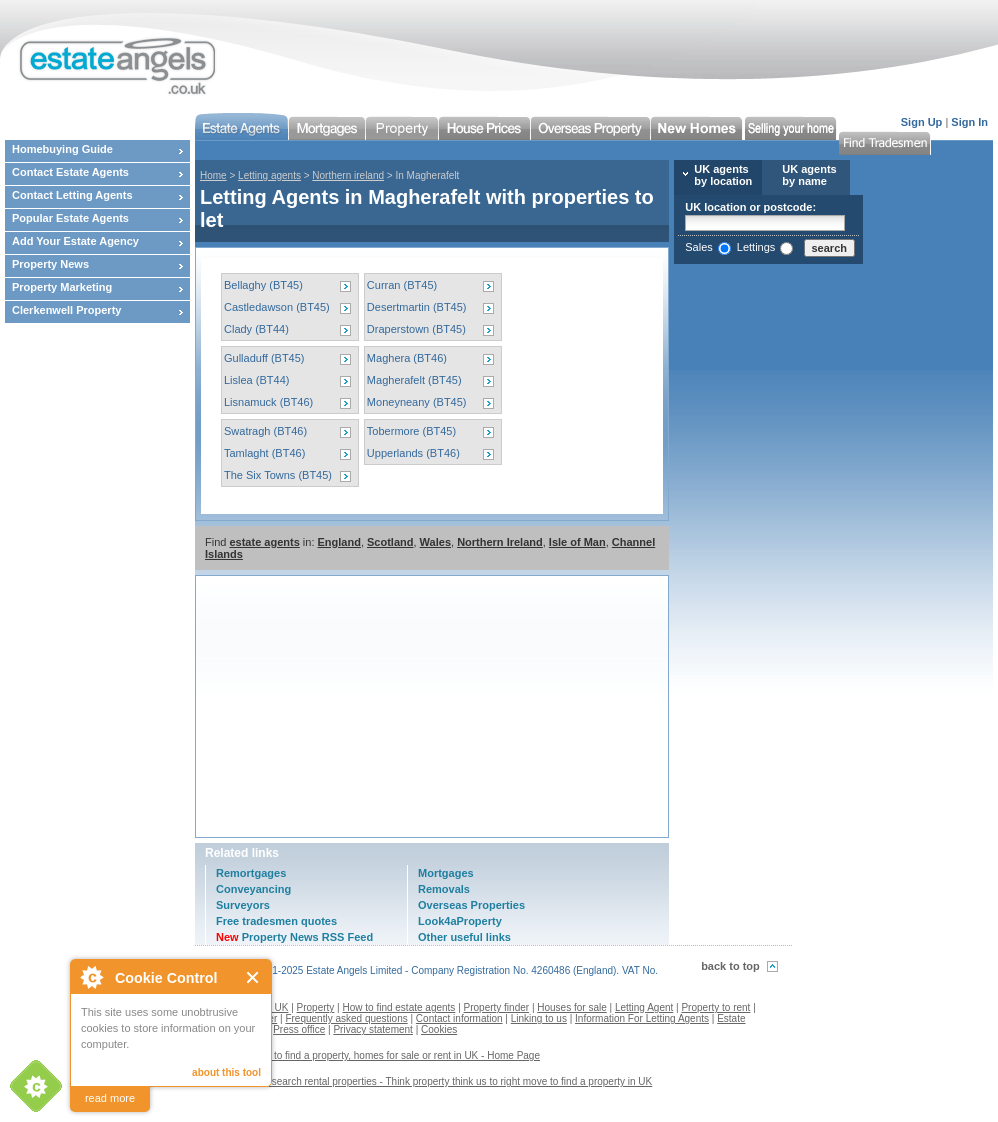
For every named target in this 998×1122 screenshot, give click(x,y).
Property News (50, 264)
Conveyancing (253, 889)
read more (110, 1098)
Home (213, 175)
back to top (730, 966)
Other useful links (464, 937)
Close (253, 977)
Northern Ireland (500, 542)
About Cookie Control (91, 977)
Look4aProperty (460, 921)
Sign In (969, 122)
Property (316, 1007)
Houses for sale (571, 1007)
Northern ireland (348, 175)
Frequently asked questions (346, 1018)
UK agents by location (723, 175)
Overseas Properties (471, 905)
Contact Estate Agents (70, 172)
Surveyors (243, 905)
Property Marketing (62, 287)
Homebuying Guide (62, 149)
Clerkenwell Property (66, 310)
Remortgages (251, 873)
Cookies (439, 1029)
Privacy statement (372, 1029)
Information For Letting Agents (642, 1018)
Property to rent (715, 1007)
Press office (299, 1029)
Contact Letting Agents (72, 195)
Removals (444, 889)
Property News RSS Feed (294, 937)
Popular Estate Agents (70, 218)
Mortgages (446, 873)
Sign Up (922, 122)
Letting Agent (644, 1007)
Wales (435, 542)
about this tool (226, 1072)
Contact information (459, 1018)
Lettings (756, 247)
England (339, 542)
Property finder (497, 1007)
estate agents (264, 542)
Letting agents (269, 175)
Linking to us (539, 1018)
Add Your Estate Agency (75, 241)
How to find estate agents (399, 1007)
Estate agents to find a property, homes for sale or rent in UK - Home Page (375, 1055)
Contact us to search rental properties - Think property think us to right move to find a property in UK (431, 1081)
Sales (699, 247)
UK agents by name (809, 175)
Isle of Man (577, 542)
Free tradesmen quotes (276, 921)
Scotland (390, 542)
